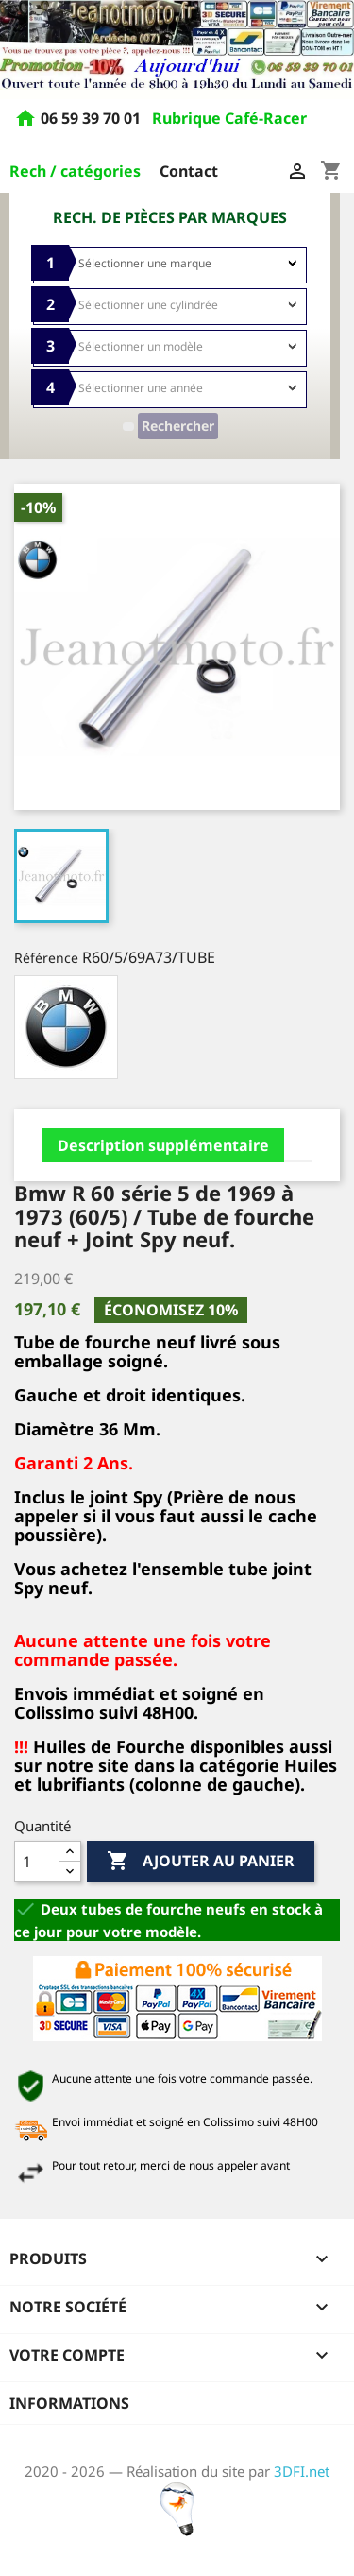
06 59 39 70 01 (92, 119)
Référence (46, 958)
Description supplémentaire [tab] (163, 1145)
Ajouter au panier (201, 1861)
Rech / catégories (75, 171)
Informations (69, 2403)
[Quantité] (36, 1861)
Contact (189, 171)
